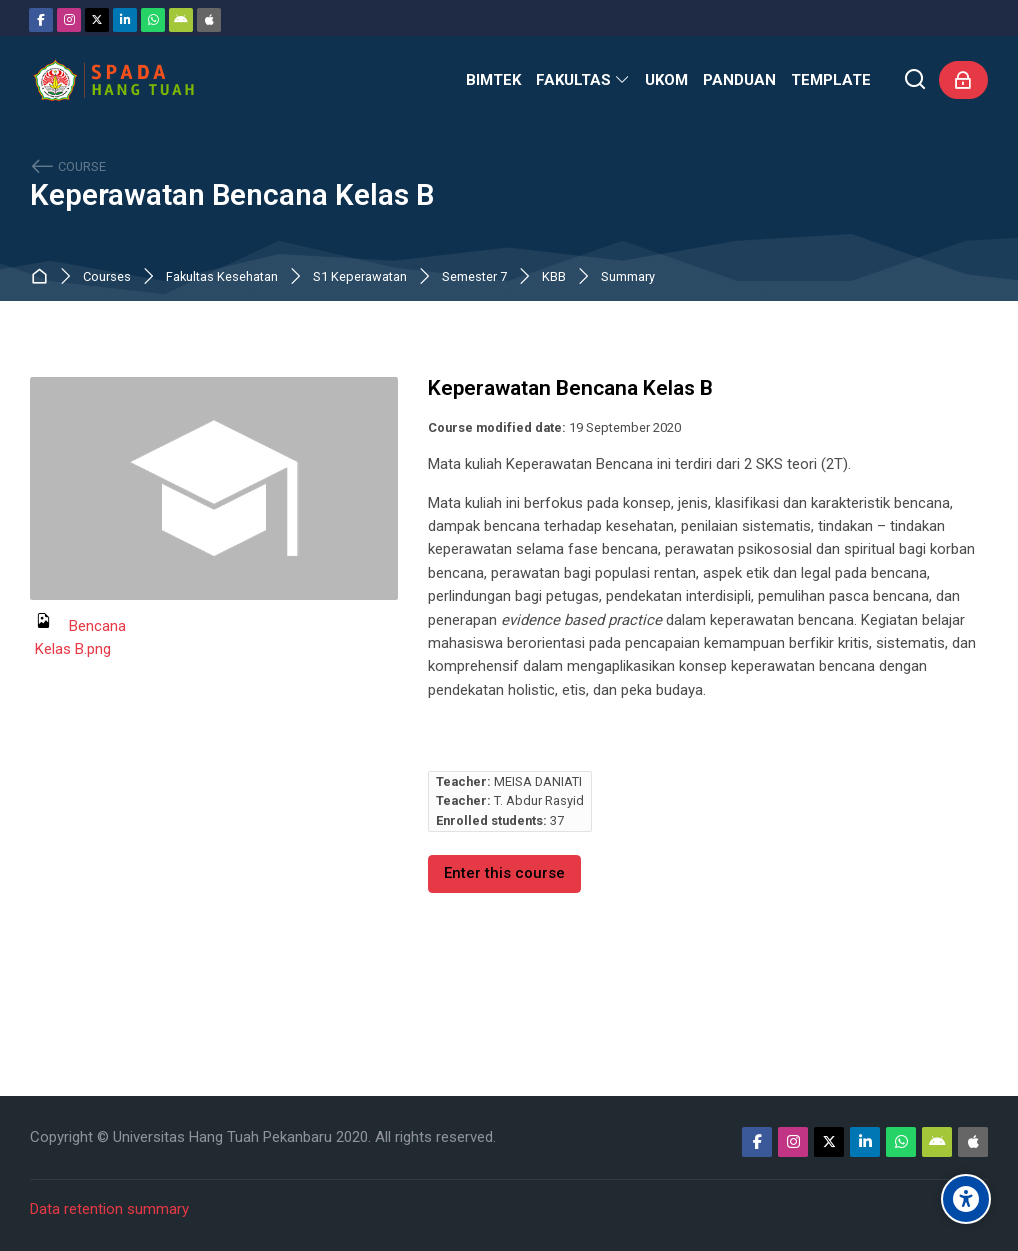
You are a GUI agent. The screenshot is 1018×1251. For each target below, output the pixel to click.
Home (43, 277)
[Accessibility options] (966, 1199)
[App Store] (209, 20)
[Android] (181, 20)
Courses (107, 277)
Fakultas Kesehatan (222, 277)
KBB (554, 277)
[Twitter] (97, 20)
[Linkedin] (125, 20)
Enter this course (504, 873)
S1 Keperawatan (360, 277)
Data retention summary (109, 1209)
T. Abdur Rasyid (539, 800)
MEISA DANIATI (538, 781)
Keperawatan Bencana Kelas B (232, 195)
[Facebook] (41, 20)
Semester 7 (474, 277)
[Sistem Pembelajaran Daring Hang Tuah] (113, 80)
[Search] (915, 80)
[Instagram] (69, 20)
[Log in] (963, 80)
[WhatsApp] (153, 20)
